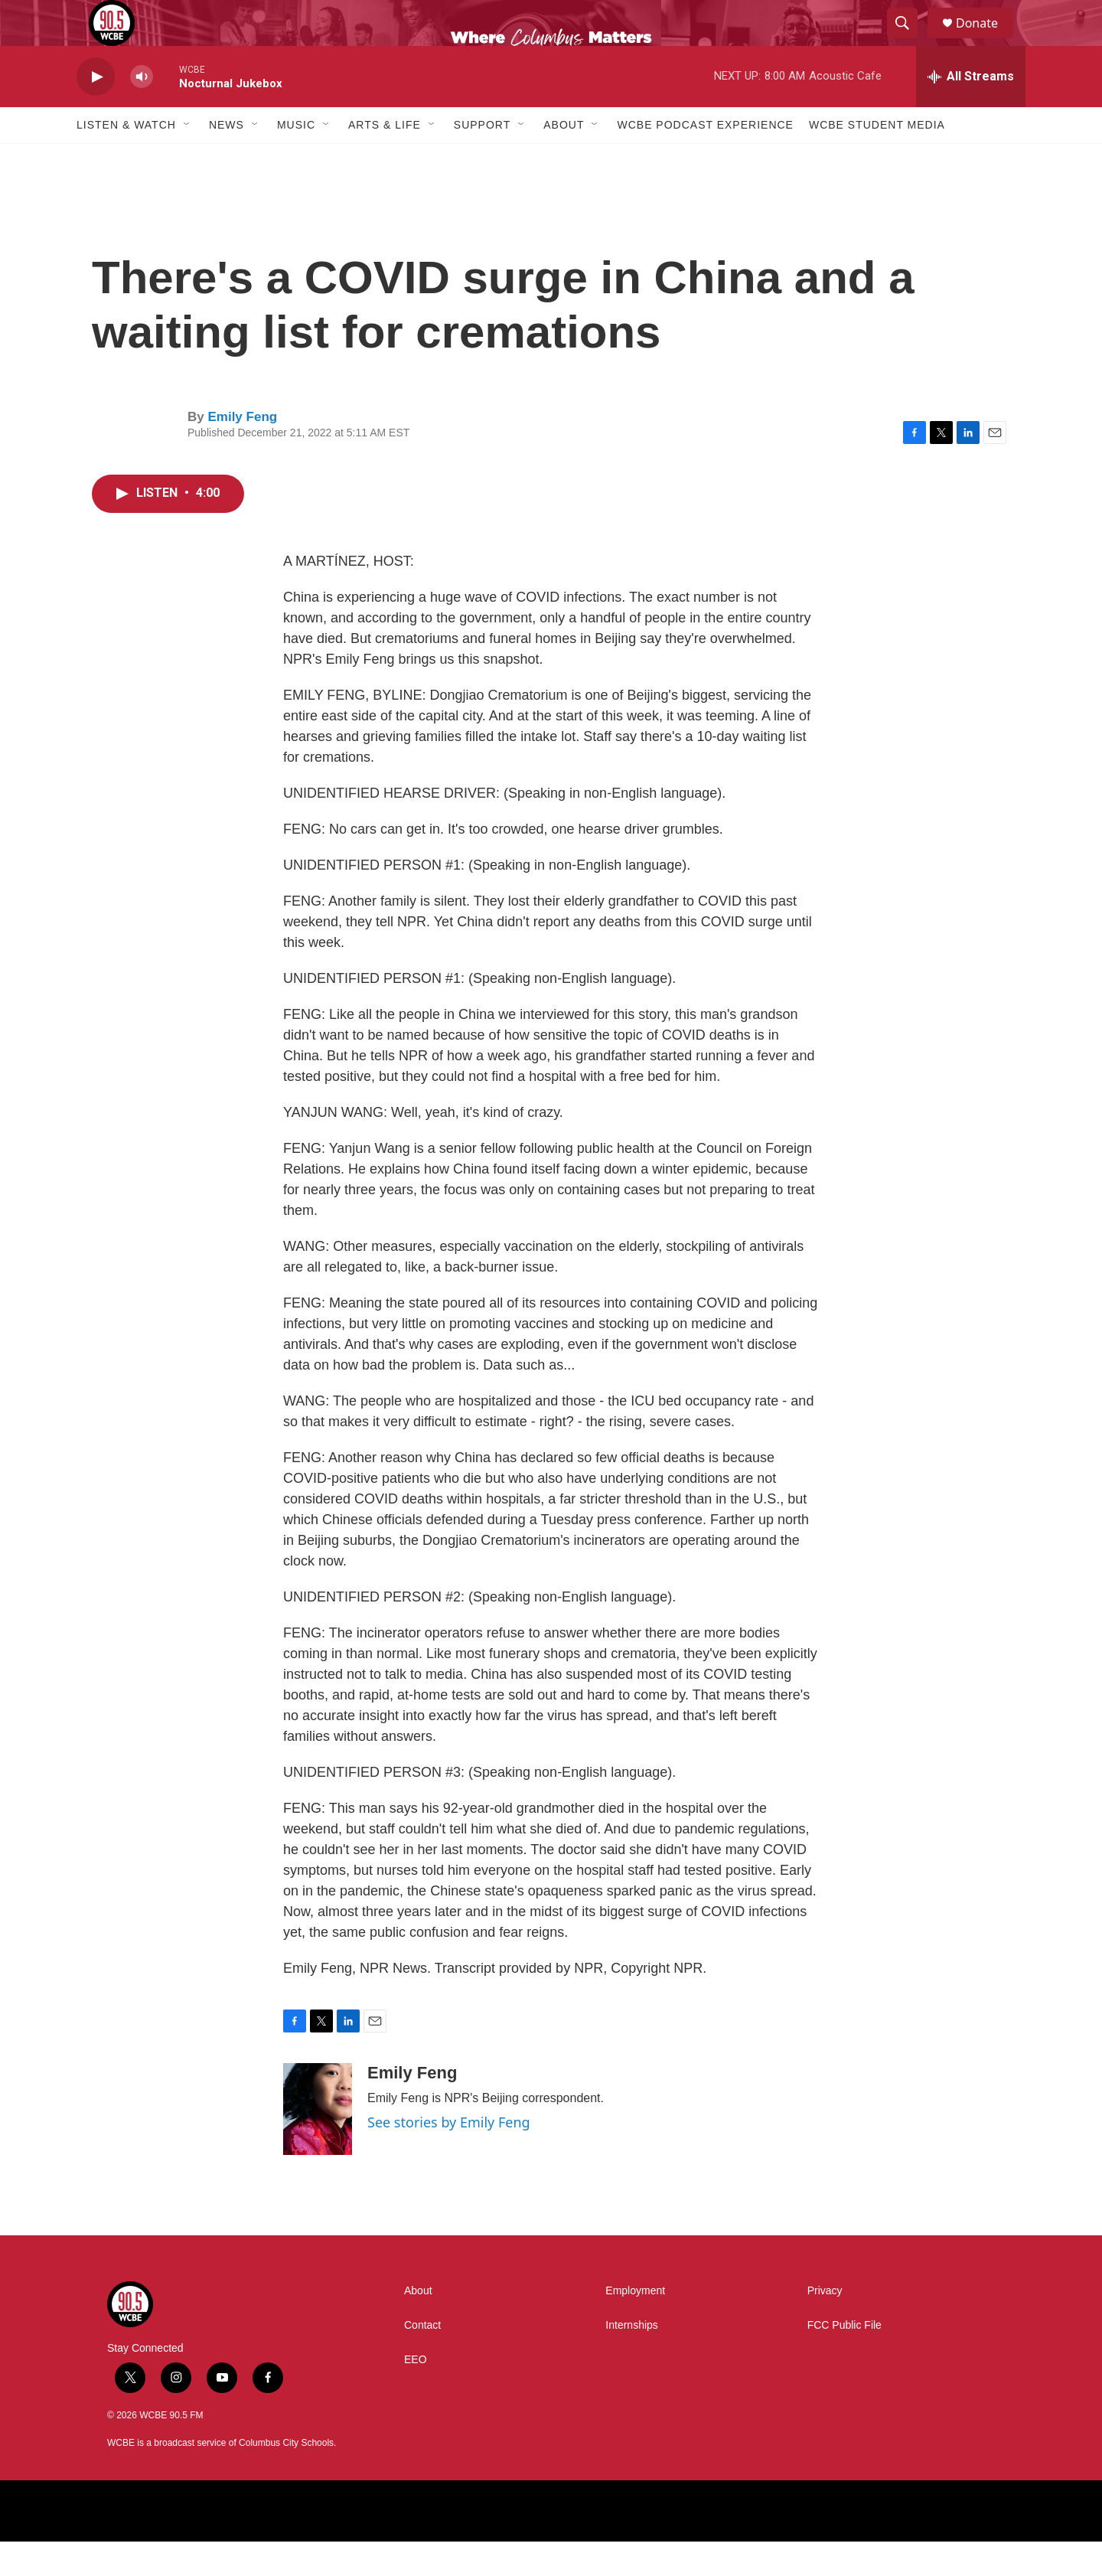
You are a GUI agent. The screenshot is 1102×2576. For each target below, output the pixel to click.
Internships (631, 2359)
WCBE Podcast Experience (705, 159)
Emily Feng (242, 451)
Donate (986, 40)
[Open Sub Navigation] (187, 159)
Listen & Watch (126, 159)
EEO (415, 2394)
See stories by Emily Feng (448, 2156)
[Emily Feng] (317, 2143)
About (563, 159)
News (226, 159)
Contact (422, 2359)
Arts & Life (384, 159)
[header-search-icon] (909, 40)
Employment (635, 2325)
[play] (95, 111)
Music (296, 159)
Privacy (825, 2325)
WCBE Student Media (877, 159)
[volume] (142, 111)
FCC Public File (844, 2359)
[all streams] (970, 111)
